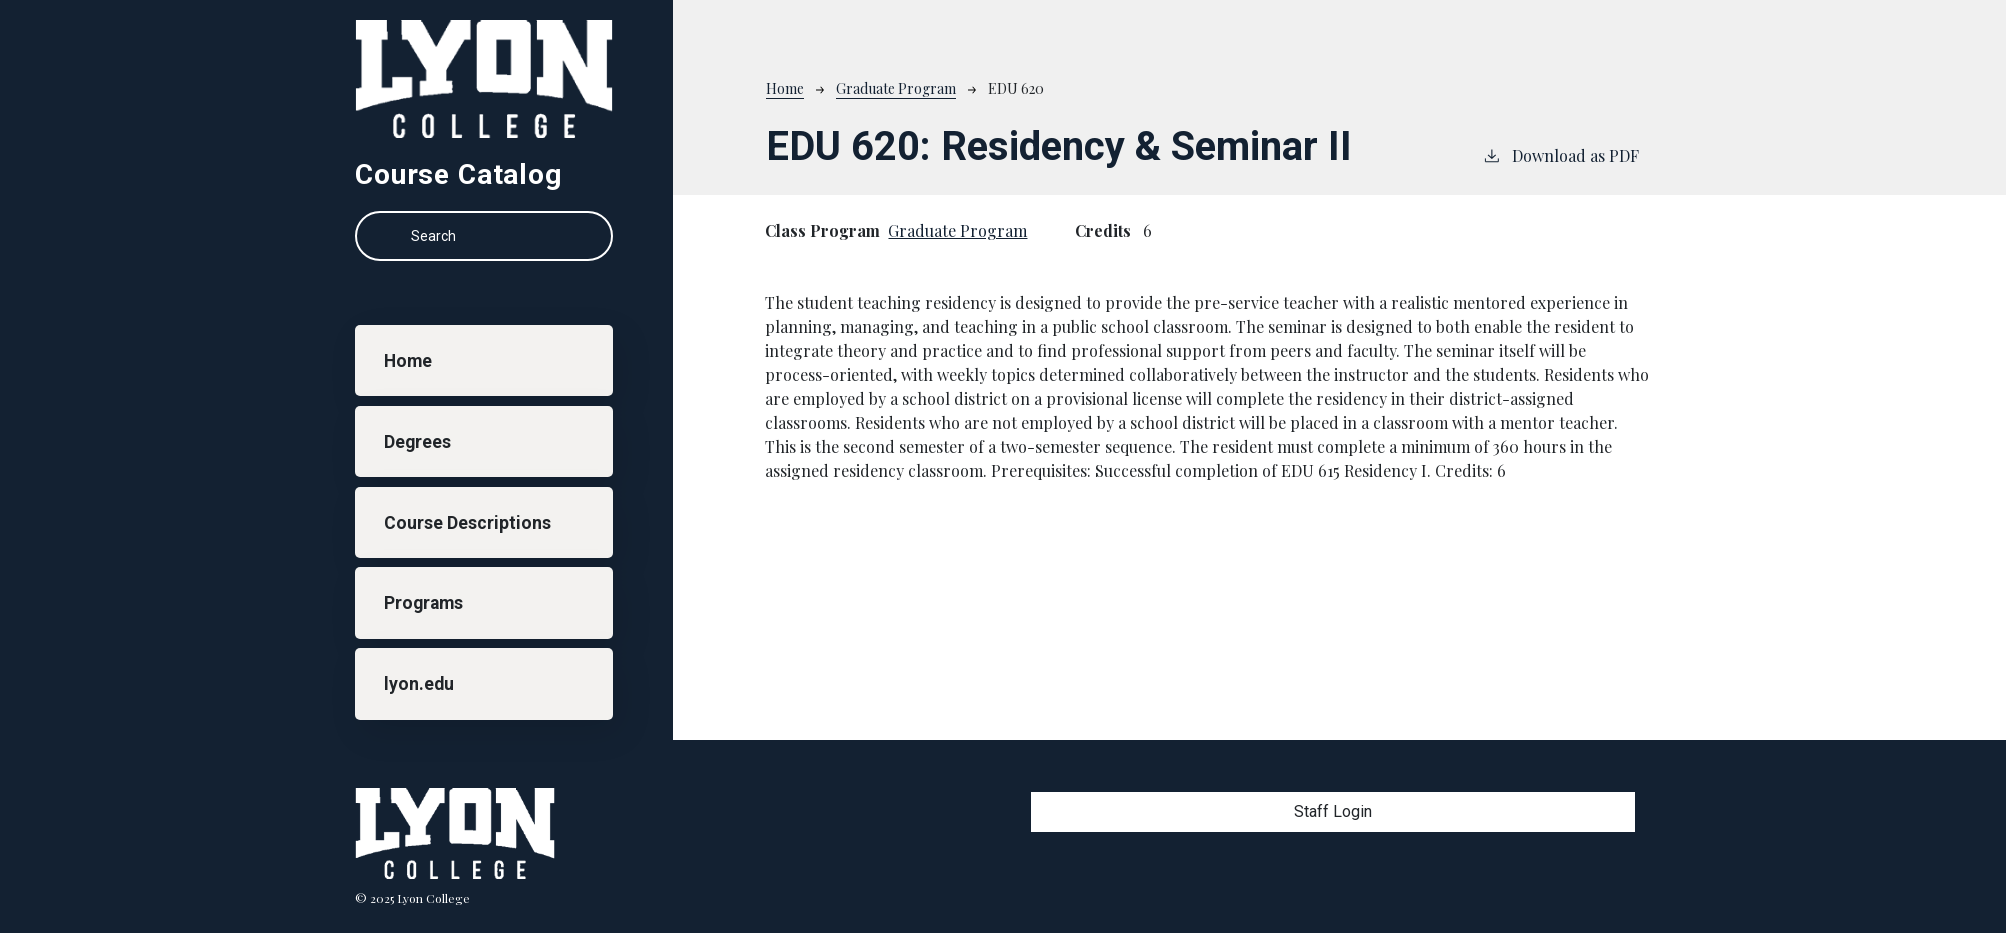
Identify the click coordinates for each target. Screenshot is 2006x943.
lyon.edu (419, 684)
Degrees (417, 442)
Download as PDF (1560, 155)
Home (408, 361)
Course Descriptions (467, 523)
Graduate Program (896, 88)
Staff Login (1333, 811)
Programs (423, 603)
